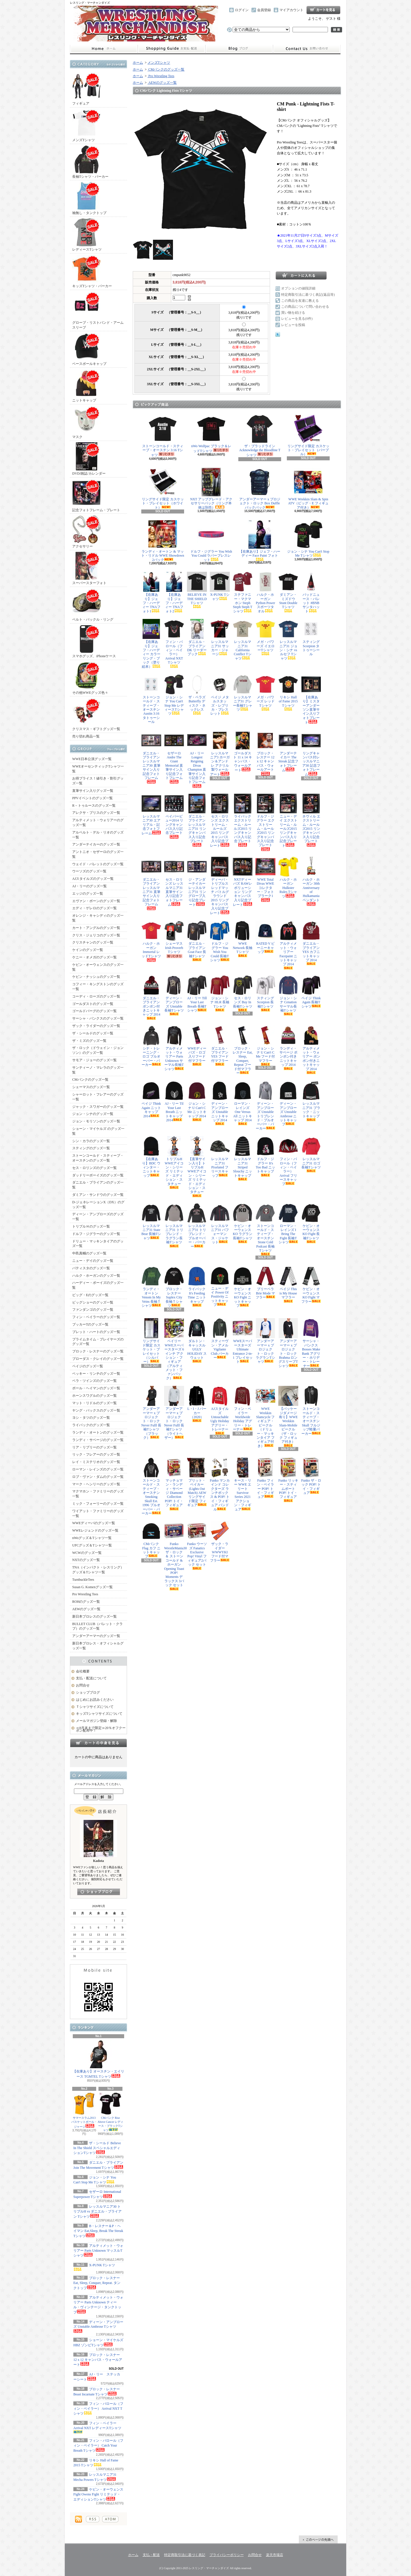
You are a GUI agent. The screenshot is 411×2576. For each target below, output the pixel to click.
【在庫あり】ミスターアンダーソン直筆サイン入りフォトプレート (311, 699)
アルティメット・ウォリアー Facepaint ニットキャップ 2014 (288, 945)
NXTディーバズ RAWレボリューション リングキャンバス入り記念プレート (243, 882)
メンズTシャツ (86, 125)
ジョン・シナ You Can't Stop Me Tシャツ (308, 538)
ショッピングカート (323, 10)
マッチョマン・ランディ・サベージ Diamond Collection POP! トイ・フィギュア (174, 1484)
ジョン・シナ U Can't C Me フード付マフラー (265, 1046)
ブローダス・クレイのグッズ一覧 (98, 1359)
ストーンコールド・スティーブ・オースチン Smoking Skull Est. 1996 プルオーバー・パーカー (151, 1486)
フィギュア (86, 88)
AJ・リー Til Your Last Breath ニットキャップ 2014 (174, 1101)
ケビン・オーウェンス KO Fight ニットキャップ (243, 1287)
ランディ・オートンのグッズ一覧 (98, 1432)
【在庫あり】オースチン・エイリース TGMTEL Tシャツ (98, 2059)
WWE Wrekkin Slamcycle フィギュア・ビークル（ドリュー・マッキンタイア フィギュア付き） (265, 1417)
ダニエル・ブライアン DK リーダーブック (197, 637)
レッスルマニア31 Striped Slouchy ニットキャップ (243, 1158)
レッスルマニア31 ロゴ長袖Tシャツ (311, 1154)
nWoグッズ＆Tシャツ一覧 (92, 1538)
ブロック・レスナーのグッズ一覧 (98, 1351)
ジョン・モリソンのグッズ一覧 (96, 1121)
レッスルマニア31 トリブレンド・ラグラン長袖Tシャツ (174, 1225)
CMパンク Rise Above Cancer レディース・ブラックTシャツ (110, 2112)
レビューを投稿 (293, 325)
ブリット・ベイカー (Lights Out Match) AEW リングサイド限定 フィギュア (197, 1482)
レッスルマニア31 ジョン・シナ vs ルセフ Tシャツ (288, 639)
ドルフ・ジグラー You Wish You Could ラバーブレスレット (211, 541)
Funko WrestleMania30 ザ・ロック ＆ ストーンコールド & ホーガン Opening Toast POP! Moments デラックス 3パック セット (174, 1555)
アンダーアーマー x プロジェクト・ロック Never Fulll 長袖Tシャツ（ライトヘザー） (174, 1413)
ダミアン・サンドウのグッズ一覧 (98, 1195)
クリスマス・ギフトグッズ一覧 (96, 714)
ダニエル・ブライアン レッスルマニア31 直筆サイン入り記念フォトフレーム (151, 883)
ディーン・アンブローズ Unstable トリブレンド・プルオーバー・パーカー (265, 1105)
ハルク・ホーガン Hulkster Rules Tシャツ (288, 878)
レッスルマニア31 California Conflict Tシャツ (243, 639)
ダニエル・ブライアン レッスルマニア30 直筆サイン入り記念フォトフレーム (151, 757)
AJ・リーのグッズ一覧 (89, 886)
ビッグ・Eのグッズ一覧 (90, 1295)
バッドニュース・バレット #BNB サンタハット (311, 592)
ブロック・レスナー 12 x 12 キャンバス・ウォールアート (97, 2360)
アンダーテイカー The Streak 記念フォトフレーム (288, 751)
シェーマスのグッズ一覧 (91, 1087)
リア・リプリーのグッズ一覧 (94, 1447)
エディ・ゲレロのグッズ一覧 (94, 908)
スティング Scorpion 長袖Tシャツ (265, 993)
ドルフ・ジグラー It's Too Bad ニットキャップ (265, 1156)
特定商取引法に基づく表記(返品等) (308, 295)
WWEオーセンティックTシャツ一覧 (98, 768)
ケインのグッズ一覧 (87, 950)
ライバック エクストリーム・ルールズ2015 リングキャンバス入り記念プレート (243, 820)
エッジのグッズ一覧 (87, 894)
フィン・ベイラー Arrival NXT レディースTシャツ (97, 2427)
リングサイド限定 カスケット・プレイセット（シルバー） (151, 1341)
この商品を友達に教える (300, 301)
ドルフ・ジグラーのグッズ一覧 (96, 1234)
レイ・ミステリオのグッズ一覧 (96, 1462)
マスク (86, 422)
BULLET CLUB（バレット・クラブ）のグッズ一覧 (97, 1626)
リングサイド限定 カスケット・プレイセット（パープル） (308, 435)
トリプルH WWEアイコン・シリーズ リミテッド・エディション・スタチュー (174, 1162)
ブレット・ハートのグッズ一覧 (96, 1332)
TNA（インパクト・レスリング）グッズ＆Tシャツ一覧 (98, 1569)
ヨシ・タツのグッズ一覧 (91, 1418)
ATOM (110, 2519)
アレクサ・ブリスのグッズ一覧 (96, 813)
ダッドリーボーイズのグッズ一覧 (98, 1175)
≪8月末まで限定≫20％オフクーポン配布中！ (101, 1729)
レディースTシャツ (87, 234)
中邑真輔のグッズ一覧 (89, 1253)
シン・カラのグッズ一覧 (91, 1141)
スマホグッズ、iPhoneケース (94, 641)
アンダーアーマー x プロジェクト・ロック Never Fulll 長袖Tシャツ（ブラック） (151, 1413)
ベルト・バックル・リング (92, 604)
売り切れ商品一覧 (86, 736)
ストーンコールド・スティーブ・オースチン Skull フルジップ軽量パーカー (311, 1410)
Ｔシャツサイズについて (95, 1707)
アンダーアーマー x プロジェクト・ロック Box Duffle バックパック (259, 488)
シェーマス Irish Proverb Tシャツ (174, 939)
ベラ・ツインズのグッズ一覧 (94, 1381)
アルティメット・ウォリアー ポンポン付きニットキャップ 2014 (311, 1050)
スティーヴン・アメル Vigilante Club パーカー (220, 1339)
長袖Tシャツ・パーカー (90, 162)
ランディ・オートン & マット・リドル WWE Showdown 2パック (162, 541)
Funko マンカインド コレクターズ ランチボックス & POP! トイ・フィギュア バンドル (220, 1484)
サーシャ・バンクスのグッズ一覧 (98, 1018)
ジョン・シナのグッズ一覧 (92, 1114)
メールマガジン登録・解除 (96, 1721)
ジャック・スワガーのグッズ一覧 (98, 1107)
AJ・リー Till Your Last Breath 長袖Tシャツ (197, 993)
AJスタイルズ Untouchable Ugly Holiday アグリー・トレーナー (220, 1410)
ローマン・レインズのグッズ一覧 (98, 1469)
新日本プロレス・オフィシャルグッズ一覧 (98, 1645)
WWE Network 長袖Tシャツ (243, 939)
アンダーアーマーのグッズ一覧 (96, 1636)
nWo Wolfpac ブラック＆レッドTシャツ (211, 434)
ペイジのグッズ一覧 (87, 1366)
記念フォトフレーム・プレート (96, 495)
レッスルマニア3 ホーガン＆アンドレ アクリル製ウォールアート (220, 753)
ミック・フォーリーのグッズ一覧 (98, 1504)
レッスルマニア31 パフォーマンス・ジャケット (220, 1223)
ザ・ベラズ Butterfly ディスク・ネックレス (197, 694)
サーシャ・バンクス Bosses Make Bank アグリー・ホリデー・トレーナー (311, 1343)
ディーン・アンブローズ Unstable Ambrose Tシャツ (98, 2326)
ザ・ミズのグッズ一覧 (89, 1041)
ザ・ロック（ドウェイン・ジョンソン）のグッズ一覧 (98, 1050)
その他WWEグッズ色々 (90, 678)
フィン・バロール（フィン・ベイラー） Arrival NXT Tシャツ (98, 2408)
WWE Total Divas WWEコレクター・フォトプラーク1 (265, 879)
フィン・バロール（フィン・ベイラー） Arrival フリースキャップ (288, 1161)
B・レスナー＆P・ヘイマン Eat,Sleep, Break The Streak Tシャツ (98, 2231)
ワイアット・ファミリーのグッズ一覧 (98, 1513)
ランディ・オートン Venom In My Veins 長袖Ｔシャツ (151, 1287)
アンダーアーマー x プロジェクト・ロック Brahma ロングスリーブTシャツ (288, 1343)
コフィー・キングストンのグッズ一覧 (98, 986)
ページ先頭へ (318, 2539)
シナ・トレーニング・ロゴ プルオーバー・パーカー (151, 1046)
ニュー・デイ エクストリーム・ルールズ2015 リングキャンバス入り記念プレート (288, 821)
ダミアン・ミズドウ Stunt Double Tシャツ (288, 592)
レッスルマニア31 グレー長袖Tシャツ (243, 693)
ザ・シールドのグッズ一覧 (92, 1033)
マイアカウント (291, 10)
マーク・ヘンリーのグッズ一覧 (96, 1484)
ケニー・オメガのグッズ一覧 (94, 957)
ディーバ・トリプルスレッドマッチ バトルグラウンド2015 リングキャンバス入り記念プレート (220, 886)
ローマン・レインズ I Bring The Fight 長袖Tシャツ (288, 1223)
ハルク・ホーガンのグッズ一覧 (96, 1276)
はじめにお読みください (95, 1700)
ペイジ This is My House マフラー (288, 1284)
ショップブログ (239, 48)
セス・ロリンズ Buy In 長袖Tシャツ (243, 993)
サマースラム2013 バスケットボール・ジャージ (84, 2110)
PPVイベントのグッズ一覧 (92, 798)
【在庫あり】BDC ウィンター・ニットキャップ (151, 1157)
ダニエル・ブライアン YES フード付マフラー (220, 1046)
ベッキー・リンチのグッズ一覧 (96, 1374)
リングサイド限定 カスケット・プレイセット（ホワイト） (163, 488)
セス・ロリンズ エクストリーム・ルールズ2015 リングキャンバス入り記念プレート (220, 821)
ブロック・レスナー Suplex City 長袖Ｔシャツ (174, 1287)
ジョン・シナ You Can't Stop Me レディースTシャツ (174, 695)
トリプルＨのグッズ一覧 (91, 1226)
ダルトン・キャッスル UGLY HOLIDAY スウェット (197, 1340)
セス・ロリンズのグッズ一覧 (94, 1168)
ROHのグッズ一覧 (86, 1602)
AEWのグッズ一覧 (86, 1609)
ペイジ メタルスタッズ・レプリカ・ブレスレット (220, 695)
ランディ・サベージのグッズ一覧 (98, 1440)
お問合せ (307, 48)
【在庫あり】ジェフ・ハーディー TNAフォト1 (151, 592)
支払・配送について (171, 48)
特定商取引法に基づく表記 (184, 2555)
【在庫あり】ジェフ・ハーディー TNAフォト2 (174, 592)
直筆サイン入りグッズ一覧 (92, 791)
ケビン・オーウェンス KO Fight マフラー (311, 1284)
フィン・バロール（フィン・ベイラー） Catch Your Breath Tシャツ (98, 2446)
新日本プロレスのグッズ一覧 (94, 1616)
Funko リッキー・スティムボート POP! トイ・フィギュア (288, 1480)
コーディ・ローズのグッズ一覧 (96, 996)
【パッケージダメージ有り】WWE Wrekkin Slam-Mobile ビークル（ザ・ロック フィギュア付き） (288, 1416)
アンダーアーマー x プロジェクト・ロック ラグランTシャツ (265, 1341)
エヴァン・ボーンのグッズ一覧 (96, 901)
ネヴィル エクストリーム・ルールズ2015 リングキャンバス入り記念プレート (311, 820)
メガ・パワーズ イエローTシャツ (265, 637)
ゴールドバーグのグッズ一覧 (94, 1011)
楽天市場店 (274, 2555)
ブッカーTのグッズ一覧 (90, 1324)
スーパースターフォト (89, 568)
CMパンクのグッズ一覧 (90, 1080)
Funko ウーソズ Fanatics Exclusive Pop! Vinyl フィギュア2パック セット (197, 1545)
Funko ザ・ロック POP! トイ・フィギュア (311, 1476)
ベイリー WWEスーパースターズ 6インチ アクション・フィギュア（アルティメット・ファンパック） (174, 1349)
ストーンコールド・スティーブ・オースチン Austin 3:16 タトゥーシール (151, 699)
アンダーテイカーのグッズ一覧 (96, 844)
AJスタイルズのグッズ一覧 (93, 879)
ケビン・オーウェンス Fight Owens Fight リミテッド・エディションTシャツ (98, 2494)
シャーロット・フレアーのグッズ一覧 (98, 1096)
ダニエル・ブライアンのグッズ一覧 (98, 1184)
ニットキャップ (86, 385)
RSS (92, 2519)
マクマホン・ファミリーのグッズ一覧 (98, 1493)
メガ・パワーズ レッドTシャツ (265, 692)
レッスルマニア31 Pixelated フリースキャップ (220, 1157)
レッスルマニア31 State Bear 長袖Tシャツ (151, 1221)
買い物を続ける (293, 313)
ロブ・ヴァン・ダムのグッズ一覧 (98, 1477)
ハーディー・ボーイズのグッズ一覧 (98, 1285)
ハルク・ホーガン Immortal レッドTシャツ (151, 941)
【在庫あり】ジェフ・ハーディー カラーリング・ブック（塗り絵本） (151, 643)
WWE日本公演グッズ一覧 (92, 759)
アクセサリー (86, 531)
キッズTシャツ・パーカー (92, 271)
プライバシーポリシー (226, 2555)
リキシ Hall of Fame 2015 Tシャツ (288, 692)
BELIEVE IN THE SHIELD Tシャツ (197, 590)
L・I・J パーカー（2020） (197, 1404)
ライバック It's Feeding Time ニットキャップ (197, 1286)
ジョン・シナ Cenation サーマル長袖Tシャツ (288, 995)
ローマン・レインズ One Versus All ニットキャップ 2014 (243, 1103)
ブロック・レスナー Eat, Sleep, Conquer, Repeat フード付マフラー (243, 1050)
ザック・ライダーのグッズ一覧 (96, 1026)
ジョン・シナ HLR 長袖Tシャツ (220, 993)
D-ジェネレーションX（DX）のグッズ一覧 (98, 1204)
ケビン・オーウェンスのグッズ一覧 (98, 967)
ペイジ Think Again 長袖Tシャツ (311, 991)
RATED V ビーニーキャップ (265, 937)
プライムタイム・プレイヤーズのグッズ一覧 (98, 1341)
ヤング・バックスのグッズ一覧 (96, 1410)
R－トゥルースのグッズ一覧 (94, 806)
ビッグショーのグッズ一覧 (92, 1302)
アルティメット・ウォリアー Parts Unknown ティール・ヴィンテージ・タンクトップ (98, 2304)
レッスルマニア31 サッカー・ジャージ (220, 637)
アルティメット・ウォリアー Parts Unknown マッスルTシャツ (98, 2251)
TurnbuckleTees (83, 1580)
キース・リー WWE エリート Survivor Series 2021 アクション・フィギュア (243, 1484)
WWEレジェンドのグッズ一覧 (95, 1530)
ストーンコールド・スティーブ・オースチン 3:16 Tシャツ (162, 436)
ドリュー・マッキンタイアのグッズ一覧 (98, 1243)
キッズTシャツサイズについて (99, 1714)
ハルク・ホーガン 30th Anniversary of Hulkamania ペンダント (311, 881)
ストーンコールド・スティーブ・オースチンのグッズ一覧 (98, 1158)
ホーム (104, 48)
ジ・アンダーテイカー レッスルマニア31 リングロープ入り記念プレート (197, 882)
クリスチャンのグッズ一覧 (92, 942)
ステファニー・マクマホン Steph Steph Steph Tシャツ (243, 592)
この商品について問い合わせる (305, 307)
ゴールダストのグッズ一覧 (92, 1004)
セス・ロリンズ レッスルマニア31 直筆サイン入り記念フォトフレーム (174, 882)
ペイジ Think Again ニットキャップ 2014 (151, 1099)
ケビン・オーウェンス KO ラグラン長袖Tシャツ (243, 1223)
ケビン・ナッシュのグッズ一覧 (96, 977)
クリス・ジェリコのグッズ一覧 (96, 935)
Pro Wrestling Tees (85, 1594)
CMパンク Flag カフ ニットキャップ (151, 1539)
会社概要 (83, 1671)
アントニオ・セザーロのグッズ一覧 (98, 854)
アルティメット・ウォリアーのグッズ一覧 (98, 822)
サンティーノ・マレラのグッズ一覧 (98, 1070)
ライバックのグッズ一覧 (91, 1425)
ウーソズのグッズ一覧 (89, 871)
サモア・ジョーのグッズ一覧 (94, 1060)
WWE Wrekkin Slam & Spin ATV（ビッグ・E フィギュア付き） (308, 488)
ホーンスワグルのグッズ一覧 (94, 1396)
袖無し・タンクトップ (89, 198)
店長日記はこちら (98, 1891)
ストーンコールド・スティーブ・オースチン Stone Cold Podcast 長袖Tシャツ (265, 1229)
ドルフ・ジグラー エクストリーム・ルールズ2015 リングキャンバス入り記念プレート (265, 822)
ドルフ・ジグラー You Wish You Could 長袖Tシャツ (220, 941)
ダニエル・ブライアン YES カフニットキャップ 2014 (311, 943)
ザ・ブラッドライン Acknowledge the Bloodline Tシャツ (260, 436)
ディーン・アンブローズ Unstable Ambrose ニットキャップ (288, 1103)
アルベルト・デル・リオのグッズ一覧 (98, 834)
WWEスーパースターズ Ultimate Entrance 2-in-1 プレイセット (243, 1341)
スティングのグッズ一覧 (91, 1148)
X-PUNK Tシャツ (220, 586)
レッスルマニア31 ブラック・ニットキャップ (311, 1101)
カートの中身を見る (98, 1742)
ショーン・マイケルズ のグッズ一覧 (98, 1131)
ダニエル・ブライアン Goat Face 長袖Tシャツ (197, 941)
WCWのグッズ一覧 (87, 1553)
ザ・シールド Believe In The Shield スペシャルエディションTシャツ (97, 2148)
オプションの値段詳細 (298, 288)
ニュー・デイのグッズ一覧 (92, 1261)
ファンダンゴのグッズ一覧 (92, 1310)
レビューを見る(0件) (297, 319)
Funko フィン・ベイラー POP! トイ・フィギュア (265, 1478)
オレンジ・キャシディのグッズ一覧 (98, 918)
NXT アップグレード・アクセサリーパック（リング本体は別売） (211, 488)
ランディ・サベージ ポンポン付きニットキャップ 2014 (288, 1048)
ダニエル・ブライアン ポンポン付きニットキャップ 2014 (151, 997)
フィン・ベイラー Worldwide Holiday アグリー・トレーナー (243, 1408)
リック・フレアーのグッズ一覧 (96, 1454)
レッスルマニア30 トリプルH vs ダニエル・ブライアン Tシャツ (97, 2212)
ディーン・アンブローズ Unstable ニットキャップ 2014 (220, 1103)
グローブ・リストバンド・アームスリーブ (98, 310)
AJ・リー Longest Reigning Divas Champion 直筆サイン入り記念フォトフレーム (197, 759)
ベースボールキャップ (89, 349)
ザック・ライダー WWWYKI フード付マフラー (220, 1541)
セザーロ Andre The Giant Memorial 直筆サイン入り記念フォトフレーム (174, 757)
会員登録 (264, 10)
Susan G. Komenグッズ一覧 (92, 1587)
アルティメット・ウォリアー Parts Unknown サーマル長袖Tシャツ (174, 1048)
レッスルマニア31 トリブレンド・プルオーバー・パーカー (197, 1225)
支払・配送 (151, 2555)
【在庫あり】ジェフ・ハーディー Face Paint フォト (259, 540)
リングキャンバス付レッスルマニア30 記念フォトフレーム (311, 753)
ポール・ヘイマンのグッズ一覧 (96, 1388)
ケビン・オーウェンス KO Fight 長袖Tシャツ (311, 1223)
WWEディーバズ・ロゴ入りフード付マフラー (197, 1046)
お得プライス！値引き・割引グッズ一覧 (98, 780)
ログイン (242, 10)
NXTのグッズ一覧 (86, 1560)
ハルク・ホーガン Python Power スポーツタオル (265, 592)
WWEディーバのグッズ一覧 (93, 1523)
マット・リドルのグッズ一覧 (94, 1403)
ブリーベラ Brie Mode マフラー (265, 1282)
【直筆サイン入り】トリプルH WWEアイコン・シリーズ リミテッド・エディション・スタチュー (197, 1166)
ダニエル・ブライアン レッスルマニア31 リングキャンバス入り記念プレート (197, 820)
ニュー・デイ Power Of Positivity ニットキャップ (220, 1286)
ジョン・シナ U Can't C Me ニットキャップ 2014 (197, 1101)
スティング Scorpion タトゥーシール (311, 637)
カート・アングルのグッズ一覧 (96, 928)
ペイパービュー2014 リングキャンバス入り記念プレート (174, 816)
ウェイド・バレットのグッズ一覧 (98, 864)
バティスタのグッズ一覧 (91, 1268)
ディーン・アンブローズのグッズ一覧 (98, 1216)
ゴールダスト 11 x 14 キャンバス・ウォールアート (243, 751)
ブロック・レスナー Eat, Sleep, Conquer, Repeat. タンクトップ (96, 2283)
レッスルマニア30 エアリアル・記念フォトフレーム (151, 815)
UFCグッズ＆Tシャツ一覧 (92, 1545)
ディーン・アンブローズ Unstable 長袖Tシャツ (174, 995)
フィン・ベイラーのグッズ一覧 (96, 1317)
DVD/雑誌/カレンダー (89, 458)
